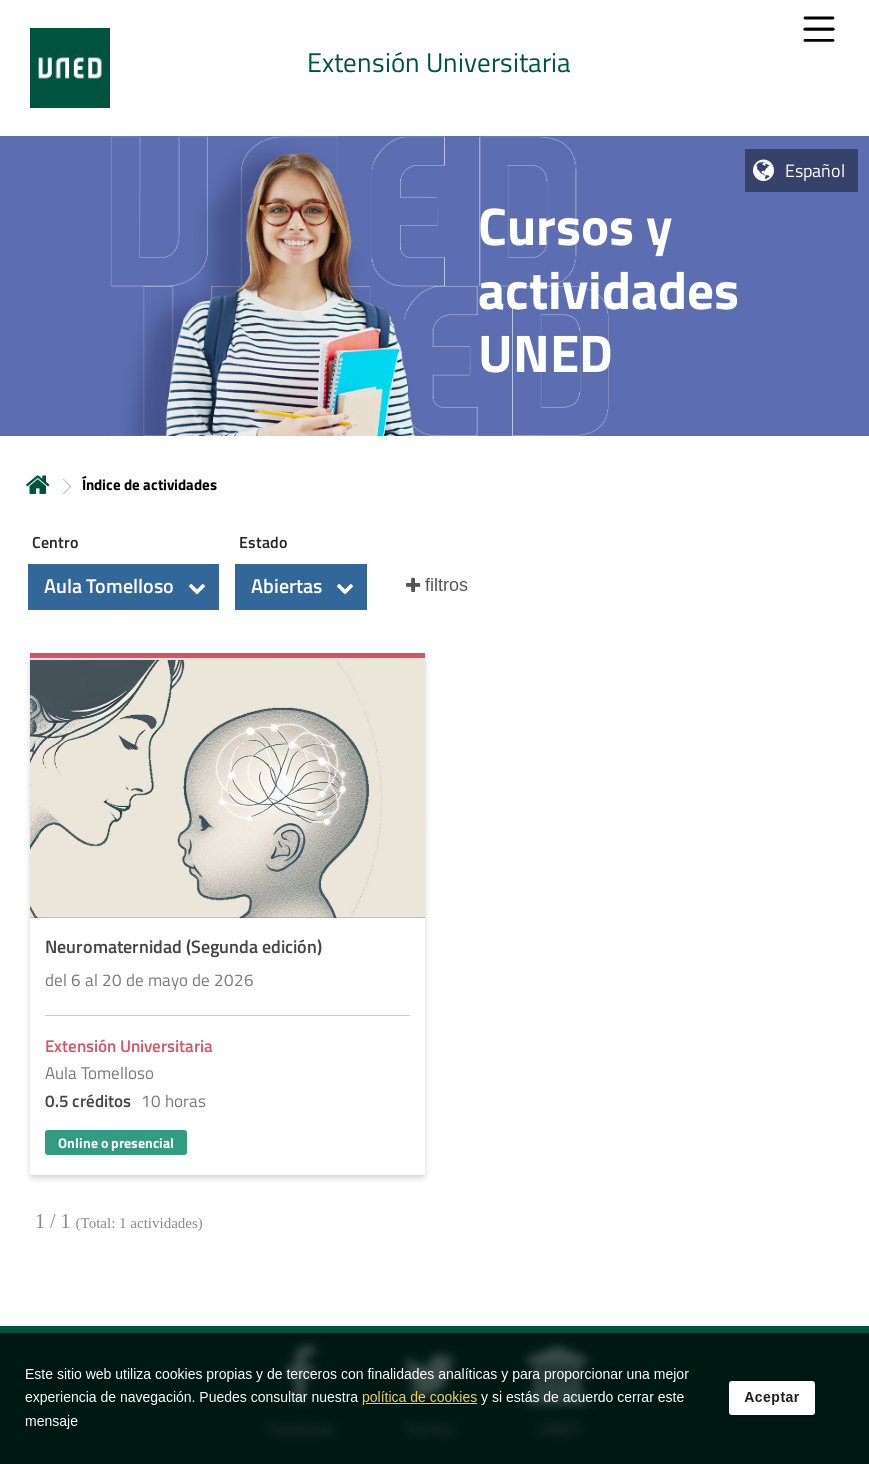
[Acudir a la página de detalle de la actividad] (227, 916)
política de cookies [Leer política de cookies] (419, 1405)
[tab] (434, 68)
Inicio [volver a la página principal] (38, 484)
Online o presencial (116, 1142)
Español (815, 170)
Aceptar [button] (772, 1405)
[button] (123, 587)
